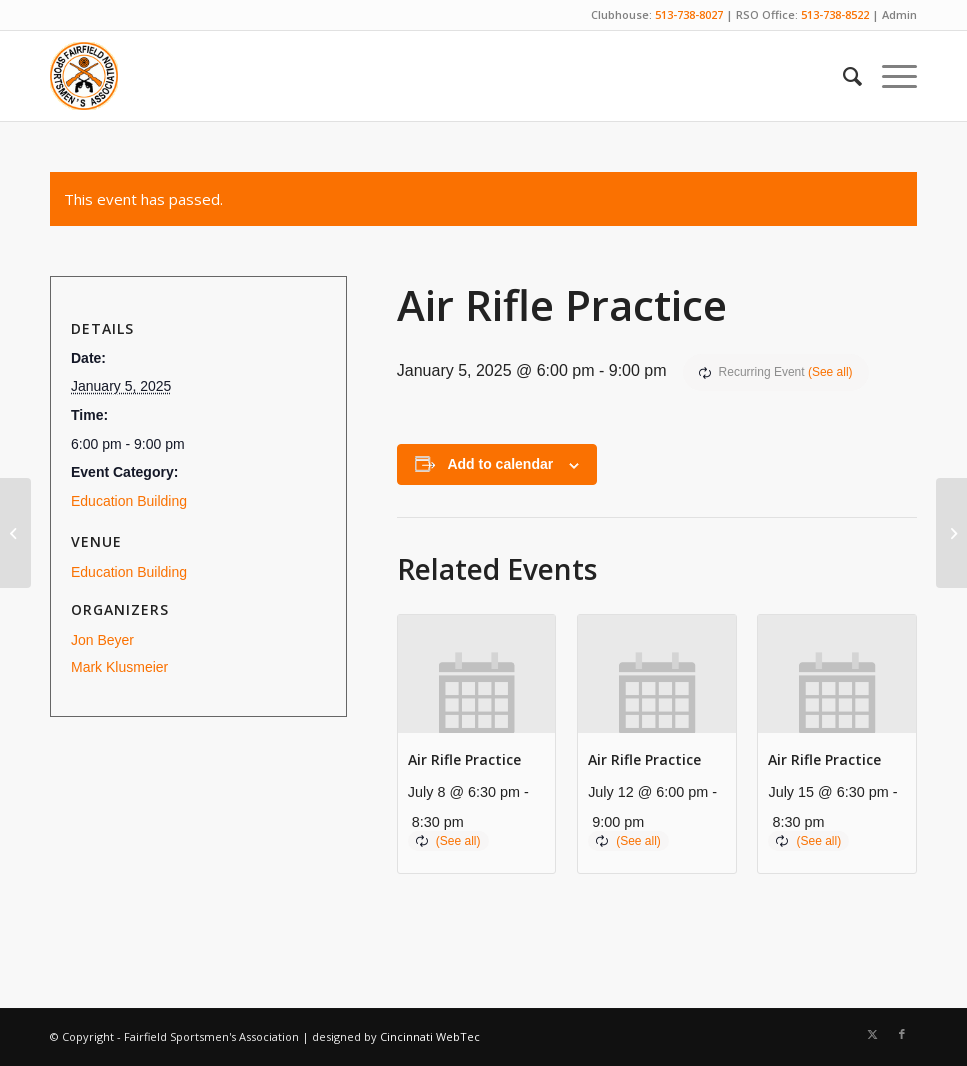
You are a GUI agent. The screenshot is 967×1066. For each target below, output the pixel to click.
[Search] (842, 76)
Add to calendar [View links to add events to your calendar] (500, 464)
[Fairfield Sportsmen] (84, 76)
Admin (899, 14)
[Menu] (889, 76)
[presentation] (477, 674)
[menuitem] (842, 76)
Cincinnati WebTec (430, 1036)
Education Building (129, 501)
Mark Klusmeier (119, 667)
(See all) (830, 372)
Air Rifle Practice (464, 759)
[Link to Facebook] (902, 1034)
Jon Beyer (102, 640)
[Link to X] (872, 1034)
